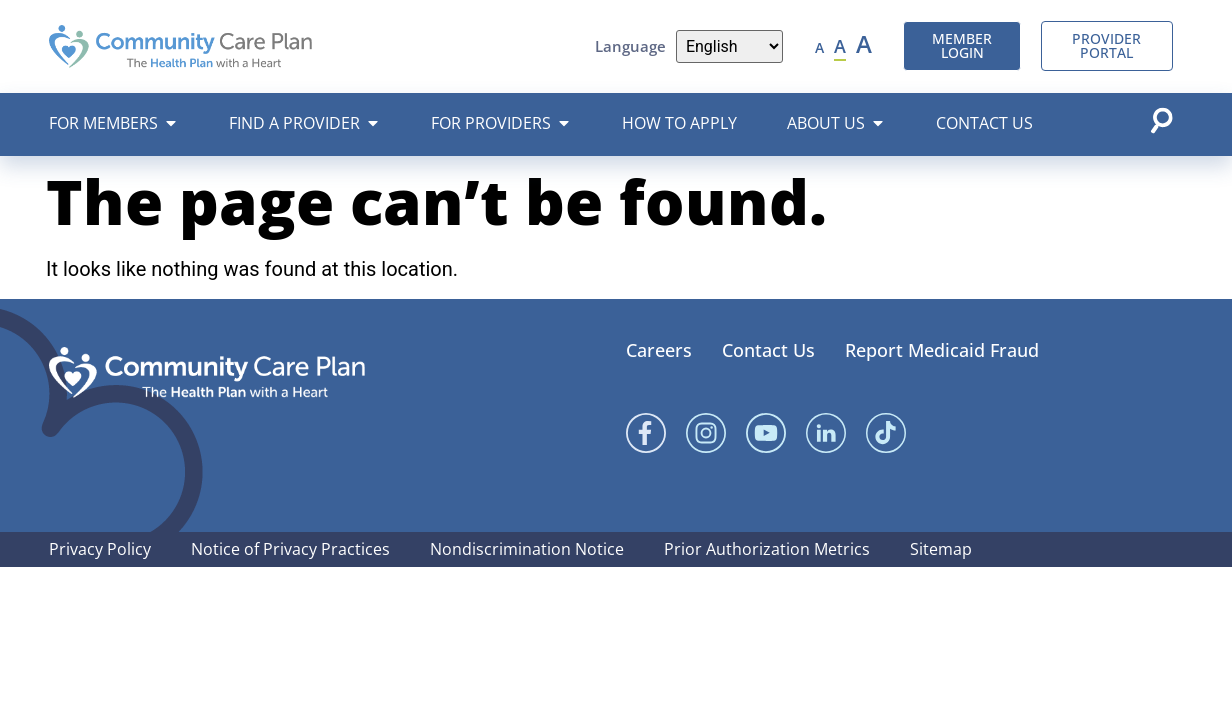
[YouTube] (766, 433)
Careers (659, 350)
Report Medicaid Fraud (942, 350)
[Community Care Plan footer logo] (207, 372)
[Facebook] (646, 433)
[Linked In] (826, 433)
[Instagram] (706, 433)
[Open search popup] (1161, 120)
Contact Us (768, 350)
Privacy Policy (100, 549)
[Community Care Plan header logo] (180, 46)
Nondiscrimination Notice (527, 549)
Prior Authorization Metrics (767, 549)
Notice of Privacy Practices (290, 549)
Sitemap (941, 549)
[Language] (730, 46)
